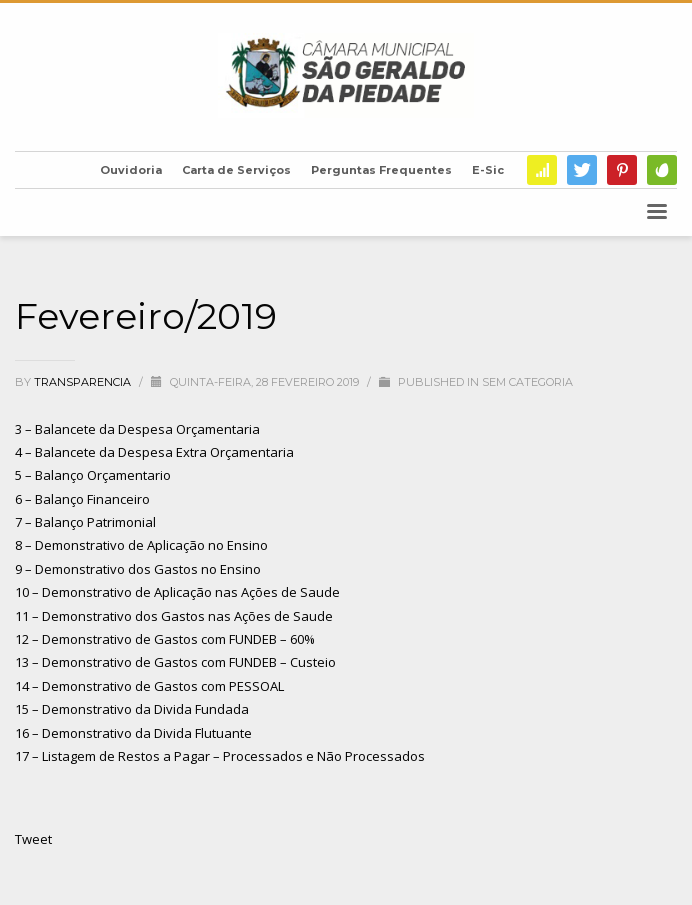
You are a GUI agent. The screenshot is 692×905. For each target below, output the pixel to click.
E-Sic (488, 170)
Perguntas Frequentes (381, 170)
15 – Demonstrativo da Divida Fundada (132, 709)
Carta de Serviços (236, 170)
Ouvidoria (131, 170)
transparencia (84, 382)
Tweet (33, 839)
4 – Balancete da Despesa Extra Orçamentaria (154, 452)
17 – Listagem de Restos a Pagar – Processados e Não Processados (220, 756)
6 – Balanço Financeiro (82, 499)
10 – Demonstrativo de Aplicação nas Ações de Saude (177, 592)
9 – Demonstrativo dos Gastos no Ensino (138, 569)
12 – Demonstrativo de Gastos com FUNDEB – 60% (165, 639)
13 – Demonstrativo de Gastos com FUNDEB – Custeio (175, 662)
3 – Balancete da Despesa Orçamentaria (137, 429)
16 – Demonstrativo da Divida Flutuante (133, 733)
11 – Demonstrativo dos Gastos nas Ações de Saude (174, 616)
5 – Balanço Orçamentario (93, 475)
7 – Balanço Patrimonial (85, 522)
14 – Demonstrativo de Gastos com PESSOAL (149, 686)
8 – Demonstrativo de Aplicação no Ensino (141, 545)
